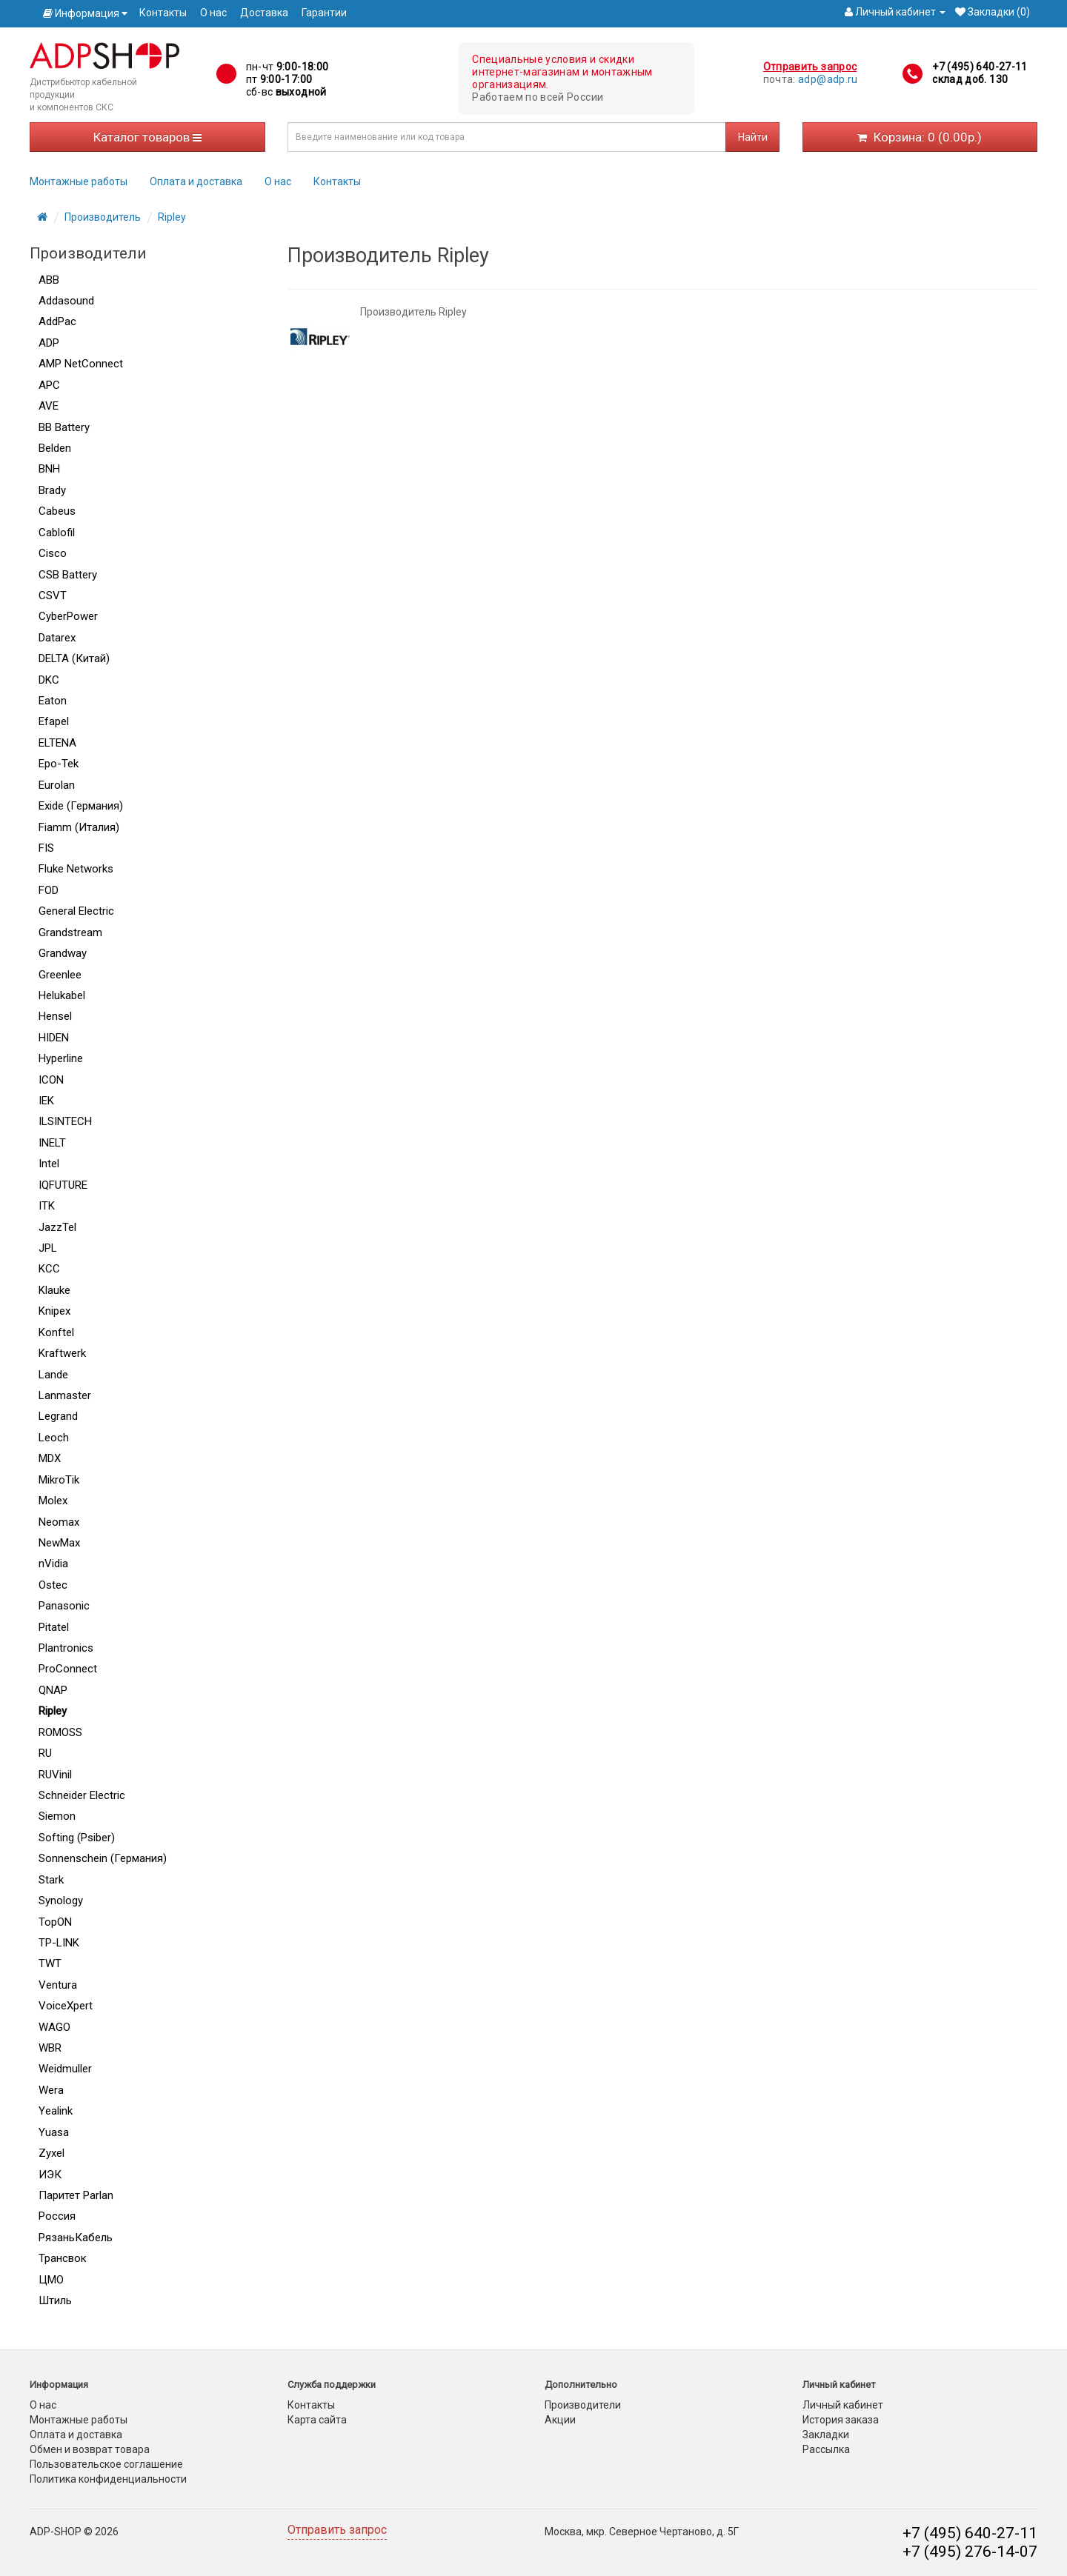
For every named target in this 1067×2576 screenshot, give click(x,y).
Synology (61, 1900)
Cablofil (57, 532)
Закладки (825, 2434)
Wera (51, 2090)
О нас (213, 13)
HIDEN (54, 1037)
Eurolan (57, 785)
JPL (48, 1248)
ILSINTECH (65, 1121)
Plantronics (66, 1648)
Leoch (54, 1437)
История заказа (840, 2420)
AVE (49, 406)
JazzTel (57, 1227)
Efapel (54, 721)
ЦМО (51, 2279)
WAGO (54, 2027)
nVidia (53, 1563)
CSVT (53, 595)
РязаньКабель (76, 2237)
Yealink (56, 2111)
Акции (560, 2420)
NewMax (59, 1542)
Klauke (54, 1290)
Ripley (172, 217)
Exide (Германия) (81, 805)
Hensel (55, 1016)
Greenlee (60, 974)
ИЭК (50, 2174)
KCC (49, 1268)
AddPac (57, 321)
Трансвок (63, 2258)
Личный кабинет (842, 2405)
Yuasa (54, 2132)
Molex (53, 1500)
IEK (46, 1100)
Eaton (53, 700)
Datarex (57, 637)
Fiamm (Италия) (79, 827)
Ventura (58, 1985)
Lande (53, 1374)
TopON (55, 1922)
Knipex (54, 1311)
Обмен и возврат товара (90, 2449)
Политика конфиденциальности (108, 2479)
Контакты (163, 13)
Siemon (57, 1816)
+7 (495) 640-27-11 (979, 67)
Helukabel (62, 995)
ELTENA (57, 743)
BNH (49, 469)
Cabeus (57, 511)
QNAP (53, 1690)
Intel (49, 1163)
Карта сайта (317, 2420)
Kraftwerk (62, 1353)
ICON (51, 1080)
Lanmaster (65, 1395)
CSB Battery (68, 574)
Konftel (56, 1332)
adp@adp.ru (828, 79)
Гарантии (324, 13)
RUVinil (55, 1774)
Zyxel (51, 2153)
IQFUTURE (63, 1185)
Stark (51, 1879)
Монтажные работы (78, 181)
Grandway (63, 953)
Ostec (53, 1585)
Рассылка (826, 2449)
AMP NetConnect (81, 363)
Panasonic (64, 1605)
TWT (50, 1963)
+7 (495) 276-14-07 (970, 2551)
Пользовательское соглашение (106, 2464)
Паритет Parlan (76, 2195)
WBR (50, 2048)
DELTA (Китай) (74, 658)
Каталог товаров (147, 137)
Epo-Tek (59, 763)
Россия (57, 2216)
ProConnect (68, 1668)
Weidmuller (65, 2068)
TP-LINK (59, 1942)
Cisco (53, 553)
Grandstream (70, 932)
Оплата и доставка (196, 181)
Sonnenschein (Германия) (103, 1858)
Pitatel (54, 1627)
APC (49, 385)
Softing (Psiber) (77, 1837)
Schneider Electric (82, 1795)
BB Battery (64, 427)
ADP (49, 343)
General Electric (76, 911)
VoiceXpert (66, 2005)
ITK (47, 1205)
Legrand (58, 1416)
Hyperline (61, 1058)
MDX (50, 1458)
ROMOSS (60, 1732)
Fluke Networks (76, 868)
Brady (52, 490)
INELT (52, 1142)
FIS (46, 848)
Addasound (66, 300)
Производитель (102, 217)
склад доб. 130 (970, 79)
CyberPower (68, 616)
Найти (753, 137)
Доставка (264, 13)
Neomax (59, 1522)
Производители (583, 2405)
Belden (55, 448)
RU (45, 1753)
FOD (49, 890)
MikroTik (59, 1479)
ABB (49, 280)
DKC (49, 680)
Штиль (55, 2300)
